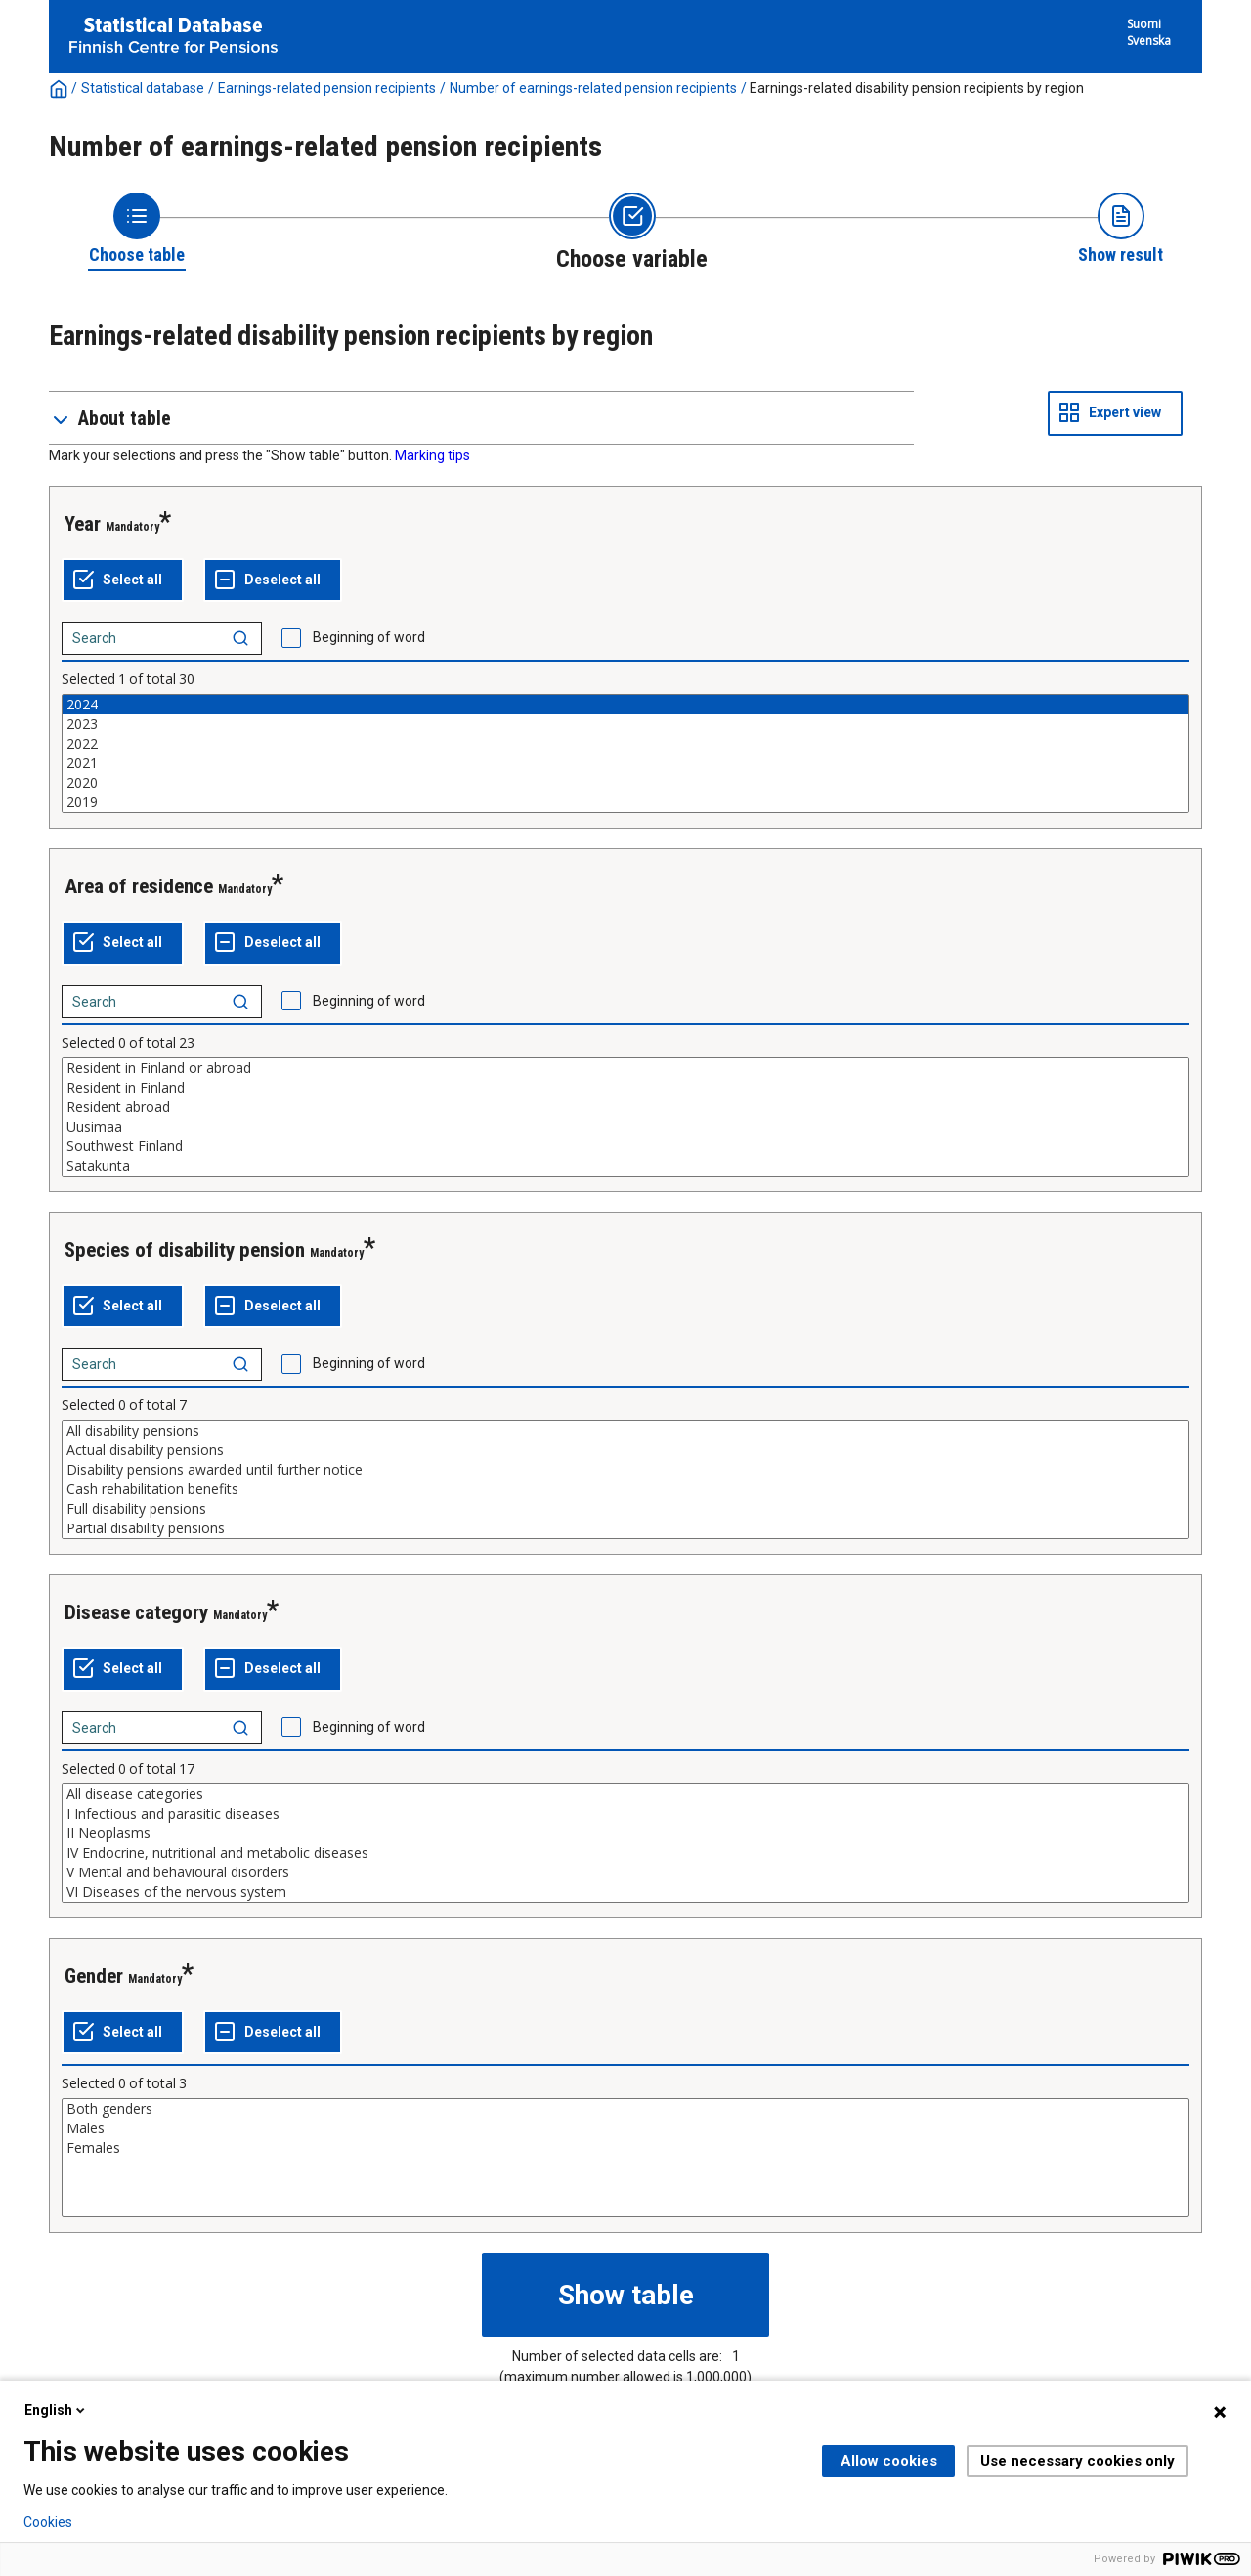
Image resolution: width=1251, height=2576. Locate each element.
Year (83, 524)
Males (625, 2128)
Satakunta (625, 1166)
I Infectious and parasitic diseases (625, 1814)
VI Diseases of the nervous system (625, 1892)
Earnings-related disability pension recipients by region (917, 88)
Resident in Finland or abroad (625, 1068)
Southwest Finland (625, 1146)
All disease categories (625, 1794)
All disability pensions (625, 1430)
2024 (625, 704)
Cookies (47, 2522)
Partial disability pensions (625, 1528)
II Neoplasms (625, 1833)
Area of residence (139, 886)
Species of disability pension (185, 1250)
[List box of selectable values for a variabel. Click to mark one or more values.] (625, 753)
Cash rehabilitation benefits (625, 1489)
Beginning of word (369, 637)
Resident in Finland (625, 1087)
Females (625, 2148)
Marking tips (432, 455)
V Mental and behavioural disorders (625, 1872)
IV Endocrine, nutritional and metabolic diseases (625, 1853)
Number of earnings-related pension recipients (593, 88)
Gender (94, 1976)
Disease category (136, 1612)
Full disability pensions (625, 1509)
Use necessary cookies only (1077, 2460)
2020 (625, 783)
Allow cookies (889, 2460)
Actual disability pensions (625, 1450)
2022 (625, 743)
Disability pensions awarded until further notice (625, 1470)
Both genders (625, 2109)
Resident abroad (625, 1107)
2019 (625, 802)
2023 (625, 724)
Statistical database (142, 88)
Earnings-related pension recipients (327, 88)
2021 (625, 763)
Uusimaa (625, 1127)
